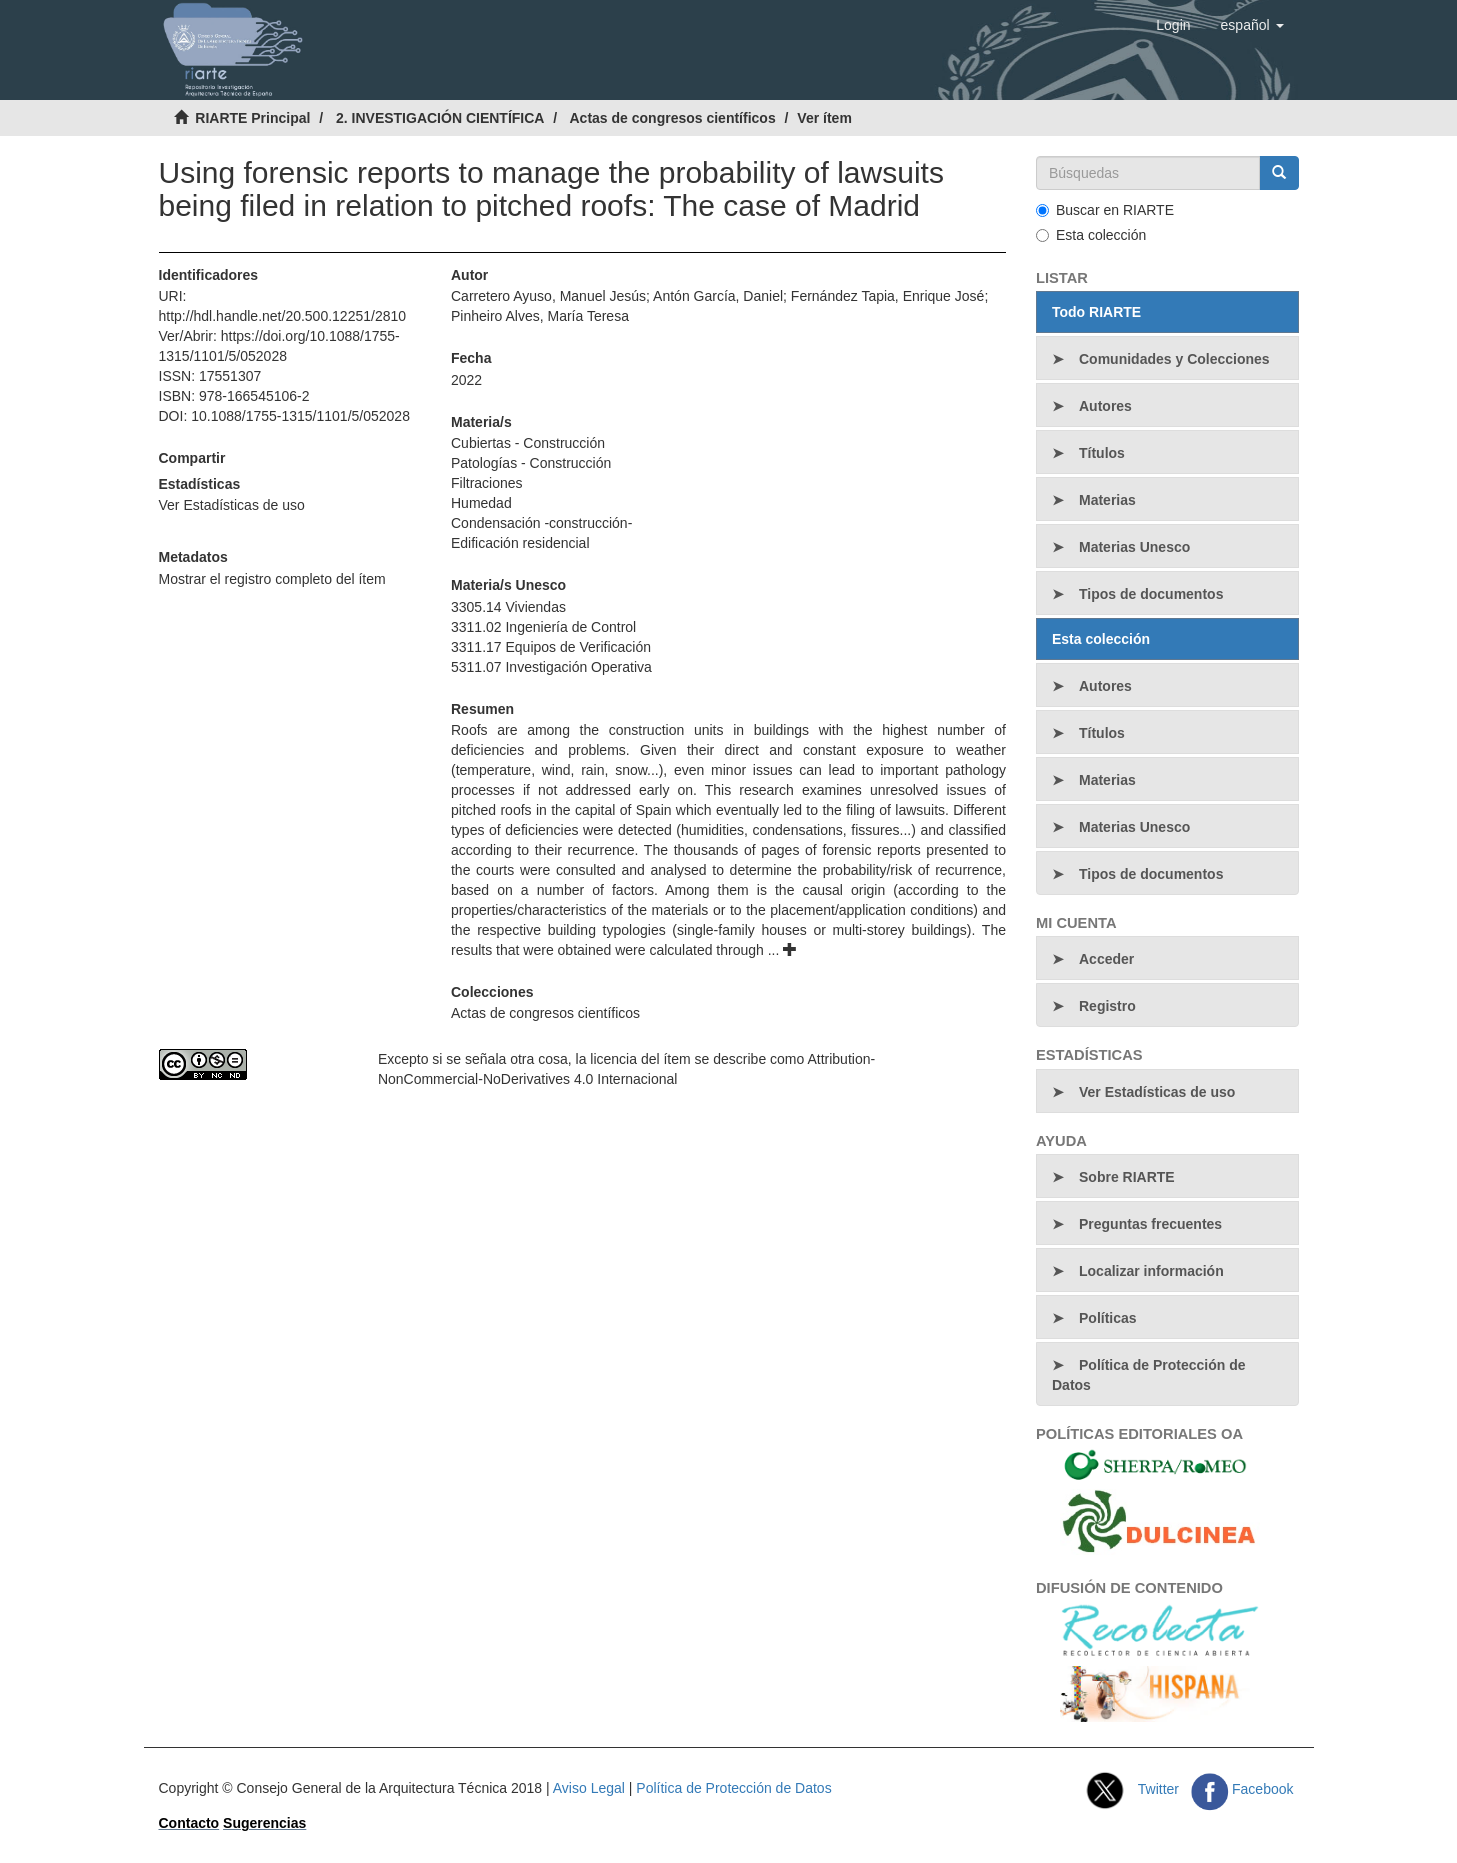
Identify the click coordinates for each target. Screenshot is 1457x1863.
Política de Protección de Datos (1149, 1375)
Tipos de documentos (1151, 594)
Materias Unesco (1134, 547)
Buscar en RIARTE (1105, 210)
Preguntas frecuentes (1150, 1224)
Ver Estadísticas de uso (232, 505)
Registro (1107, 1006)
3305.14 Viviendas (508, 607)
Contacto (189, 1823)
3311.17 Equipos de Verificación (551, 647)
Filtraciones (487, 483)
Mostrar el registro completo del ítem (272, 579)
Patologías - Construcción (531, 463)
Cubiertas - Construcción (528, 443)
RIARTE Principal (252, 118)
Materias (1107, 500)
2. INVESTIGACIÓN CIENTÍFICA (440, 118)
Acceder (1106, 959)
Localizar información (1151, 1271)
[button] (1252, 25)
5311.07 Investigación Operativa (551, 667)
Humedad (481, 503)
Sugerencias (264, 1823)
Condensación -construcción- (541, 523)
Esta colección (1091, 235)
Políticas (1108, 1318)
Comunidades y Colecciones (1174, 359)
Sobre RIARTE (1127, 1177)
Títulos (1102, 453)
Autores (1105, 406)
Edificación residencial (520, 543)
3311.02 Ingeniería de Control (543, 627)
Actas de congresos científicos (673, 118)
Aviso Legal (589, 1788)
